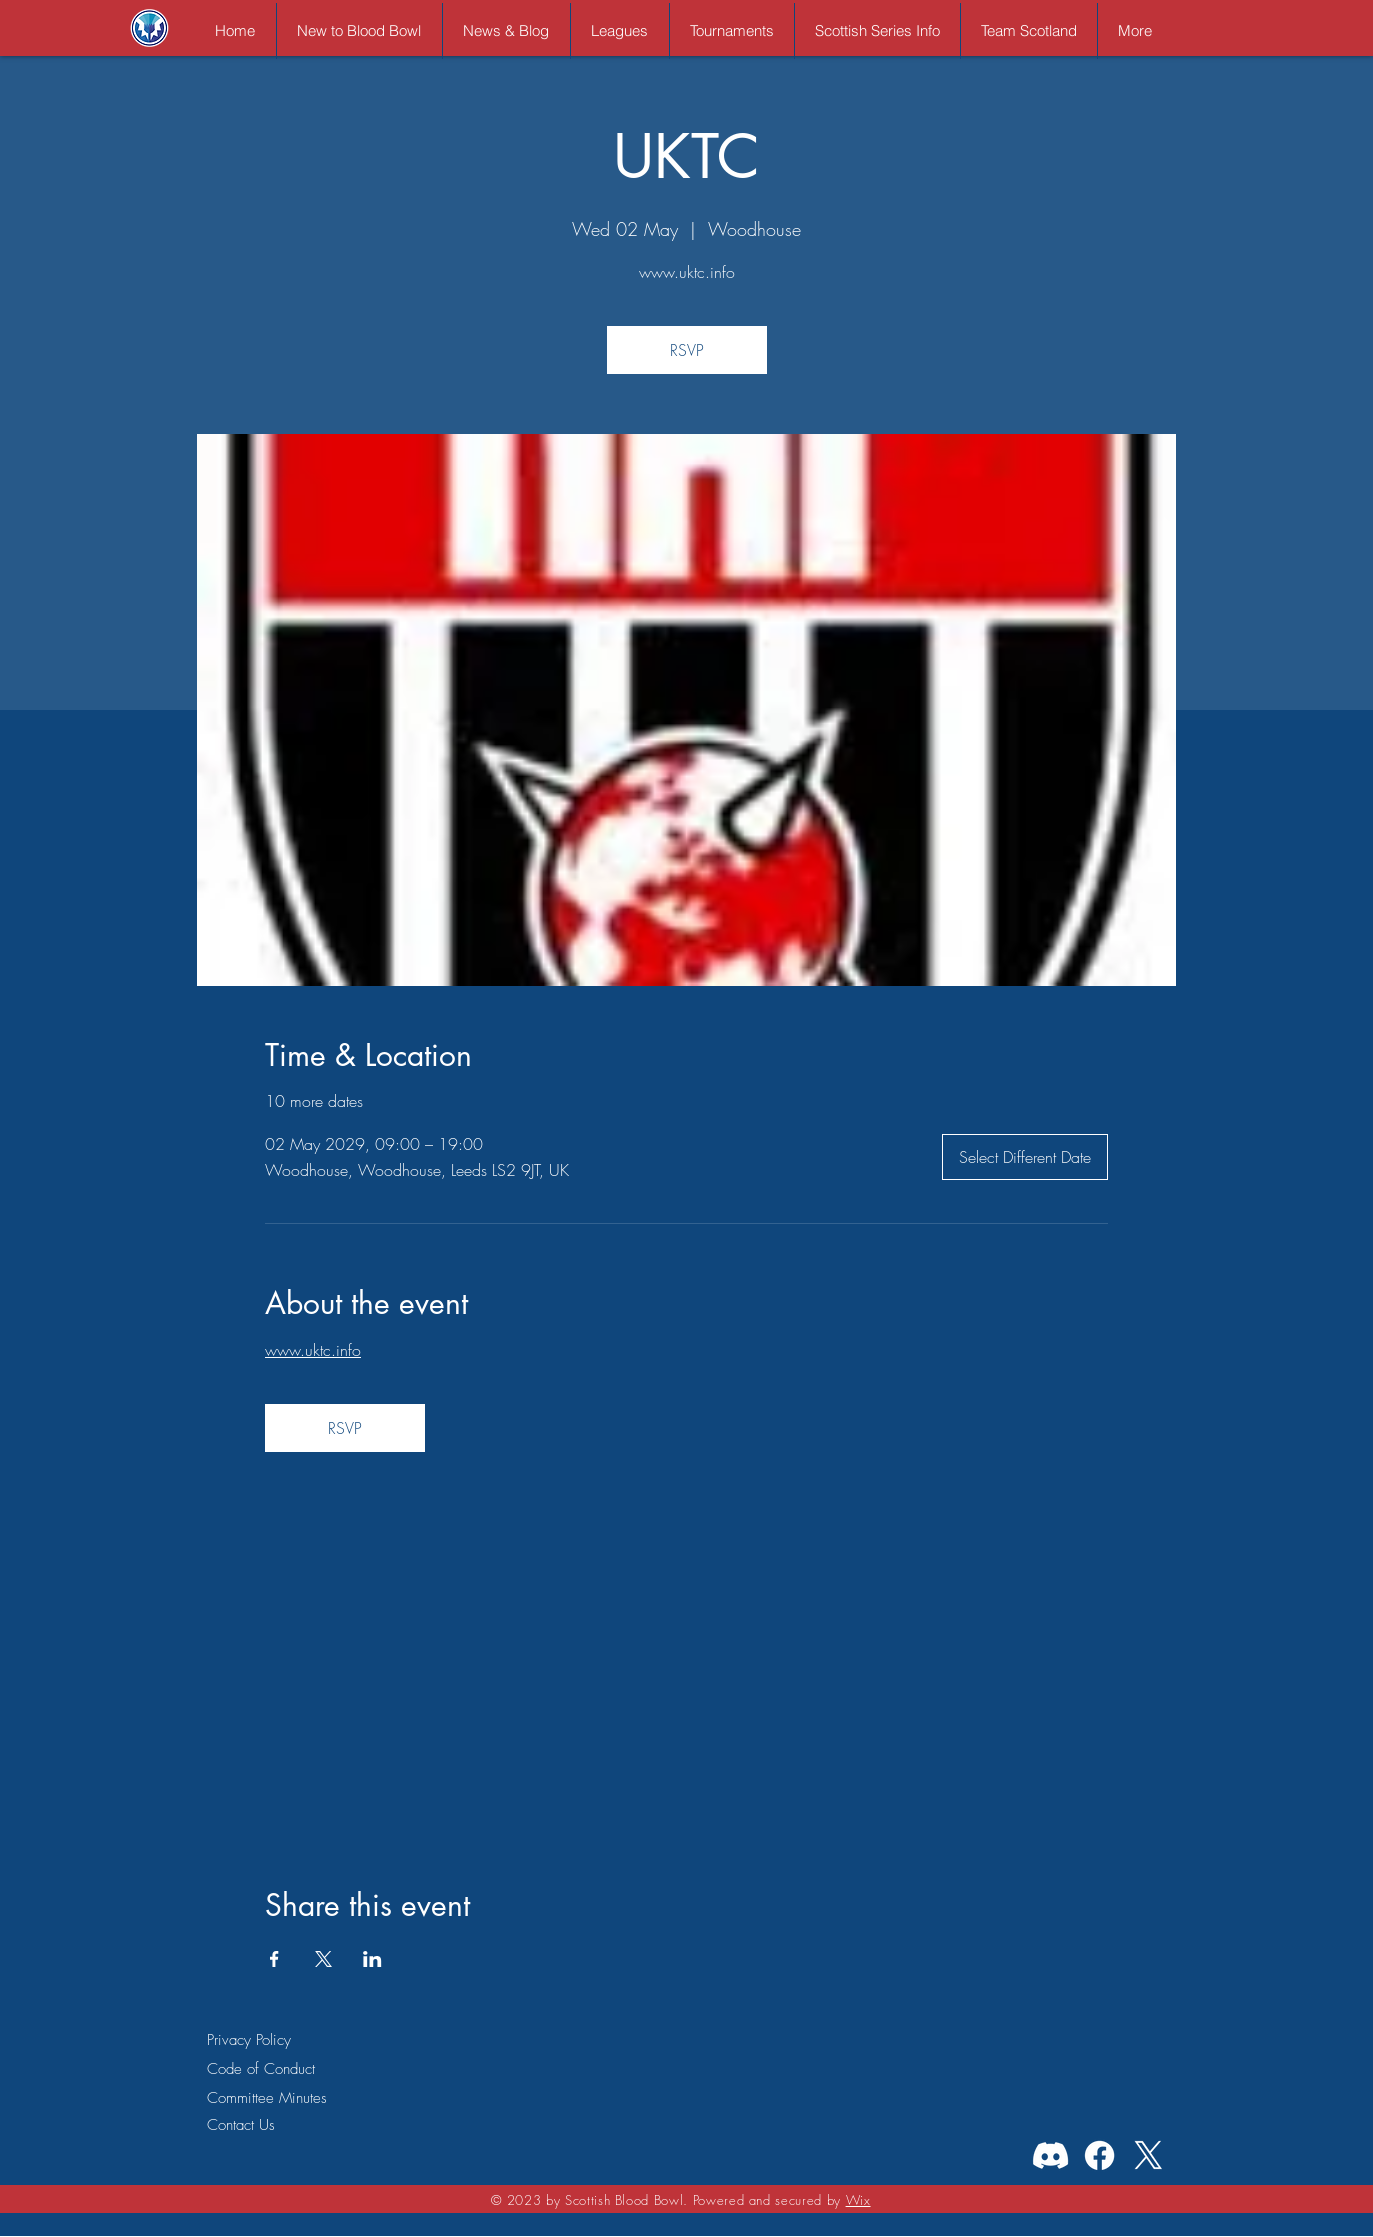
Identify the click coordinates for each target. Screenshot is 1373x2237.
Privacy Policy (249, 2040)
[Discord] (1050, 2155)
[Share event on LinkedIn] (372, 1959)
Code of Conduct (261, 2069)
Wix (858, 2200)
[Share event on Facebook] (274, 1959)
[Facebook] (1099, 2155)
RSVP (687, 350)
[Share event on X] (323, 1959)
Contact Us (241, 2125)
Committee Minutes (267, 2098)
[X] (1148, 2155)
